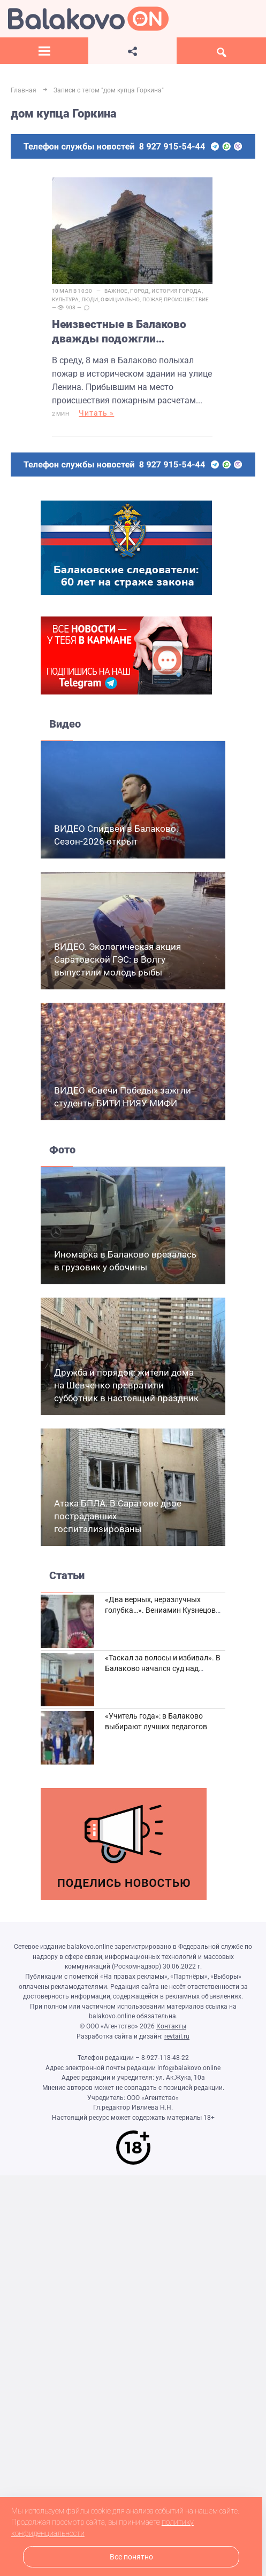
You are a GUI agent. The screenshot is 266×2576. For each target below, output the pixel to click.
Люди (89, 299)
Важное (116, 291)
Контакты (171, 2026)
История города (176, 291)
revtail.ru (176, 2036)
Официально (120, 299)
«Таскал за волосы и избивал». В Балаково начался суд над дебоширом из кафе (163, 1668)
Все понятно (131, 2557)
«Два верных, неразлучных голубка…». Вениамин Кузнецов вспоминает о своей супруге (160, 1610)
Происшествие (186, 299)
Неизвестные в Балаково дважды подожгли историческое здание (119, 332)
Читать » (96, 413)
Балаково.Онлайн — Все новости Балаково (88, 18)
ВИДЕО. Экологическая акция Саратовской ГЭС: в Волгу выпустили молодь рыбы (117, 959)
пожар (152, 299)
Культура (65, 299)
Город (139, 291)
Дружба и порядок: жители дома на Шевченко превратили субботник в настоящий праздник (126, 1385)
